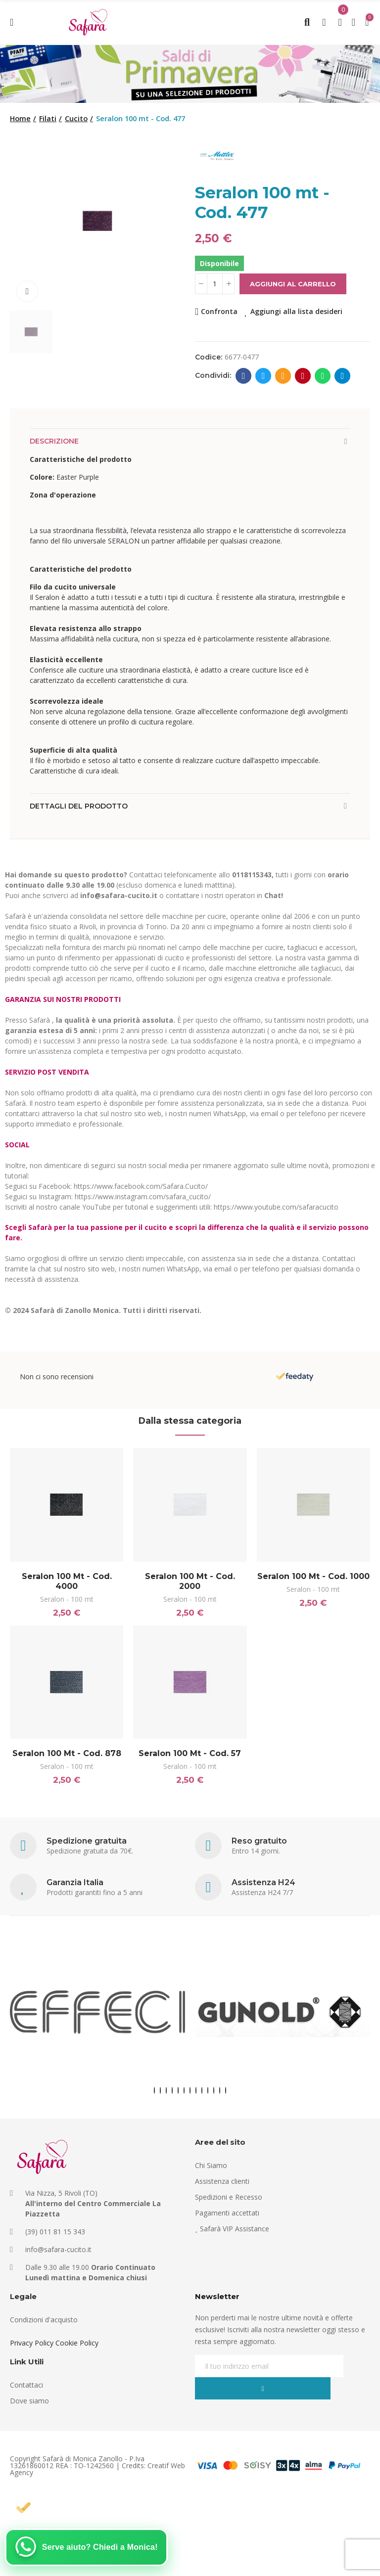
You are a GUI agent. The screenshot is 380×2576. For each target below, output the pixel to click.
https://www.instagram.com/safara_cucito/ (143, 1196)
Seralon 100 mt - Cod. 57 (190, 1757)
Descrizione (54, 441)
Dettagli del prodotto (79, 806)
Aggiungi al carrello (293, 284)
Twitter (263, 376)
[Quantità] (215, 283)
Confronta (219, 311)
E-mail (283, 376)
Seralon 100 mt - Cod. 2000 (190, 1581)
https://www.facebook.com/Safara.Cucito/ (141, 1186)
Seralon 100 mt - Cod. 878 (66, 1757)
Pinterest (303, 376)
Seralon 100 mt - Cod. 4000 (67, 1581)
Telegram (342, 376)
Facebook (243, 376)
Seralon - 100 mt (67, 1599)
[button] (154, 2097)
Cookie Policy (76, 2350)
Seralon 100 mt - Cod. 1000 (313, 1576)
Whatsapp (323, 376)
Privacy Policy (31, 2350)
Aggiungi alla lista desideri (296, 311)
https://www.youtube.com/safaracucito (276, 1207)
